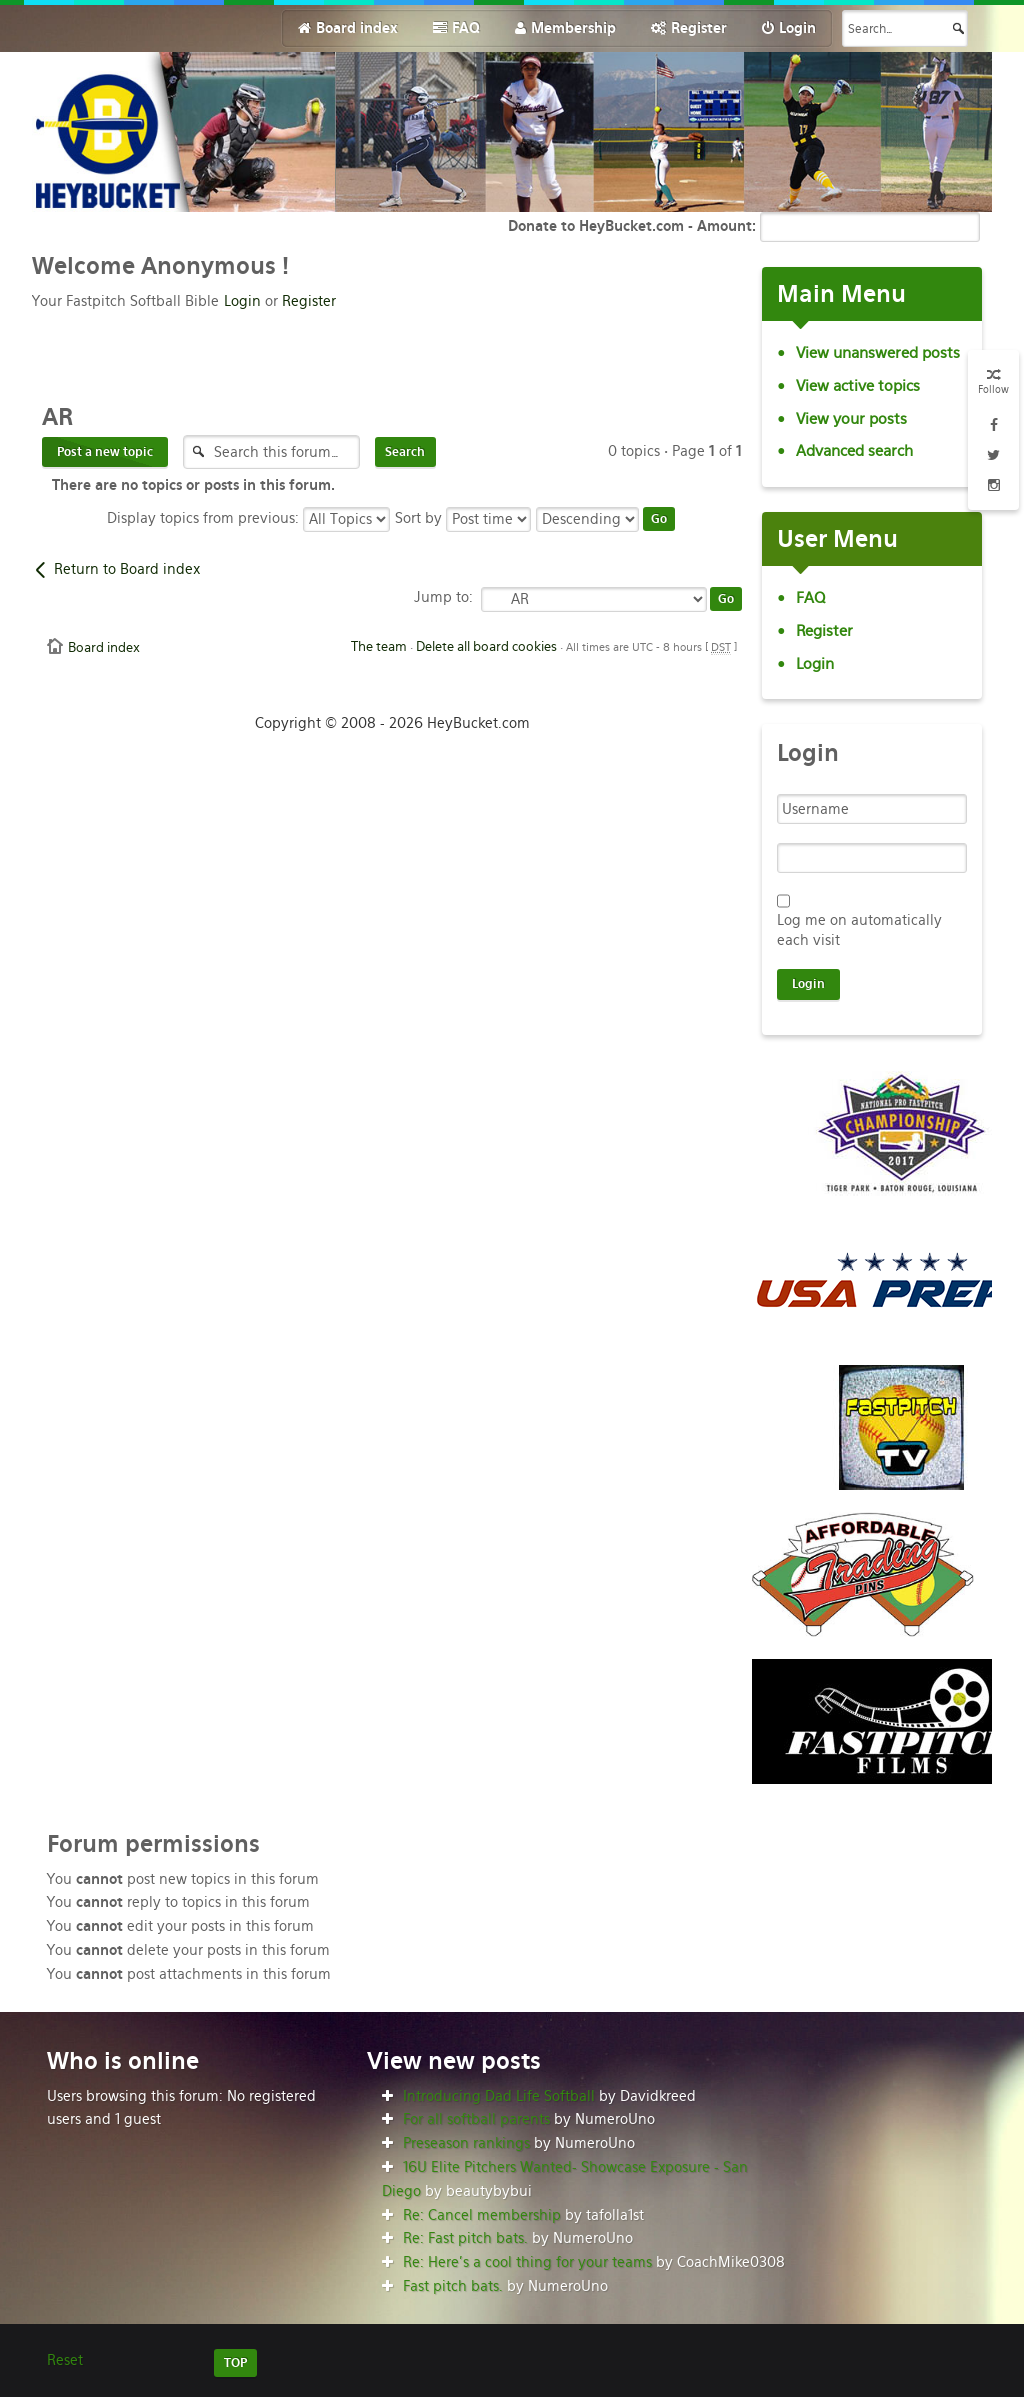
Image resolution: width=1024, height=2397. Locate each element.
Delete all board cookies (486, 646)
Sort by (463, 518)
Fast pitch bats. (453, 2286)
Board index (104, 647)
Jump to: (443, 597)
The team (379, 646)
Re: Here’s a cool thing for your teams (527, 2262)
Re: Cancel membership (482, 2215)
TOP (235, 2363)
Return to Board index (127, 569)
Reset (65, 2360)
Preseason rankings (466, 2143)
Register (309, 301)
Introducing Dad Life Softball (499, 2096)
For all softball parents (476, 2119)
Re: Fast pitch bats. (465, 2238)
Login (242, 301)
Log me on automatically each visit (859, 930)
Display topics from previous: (248, 518)
